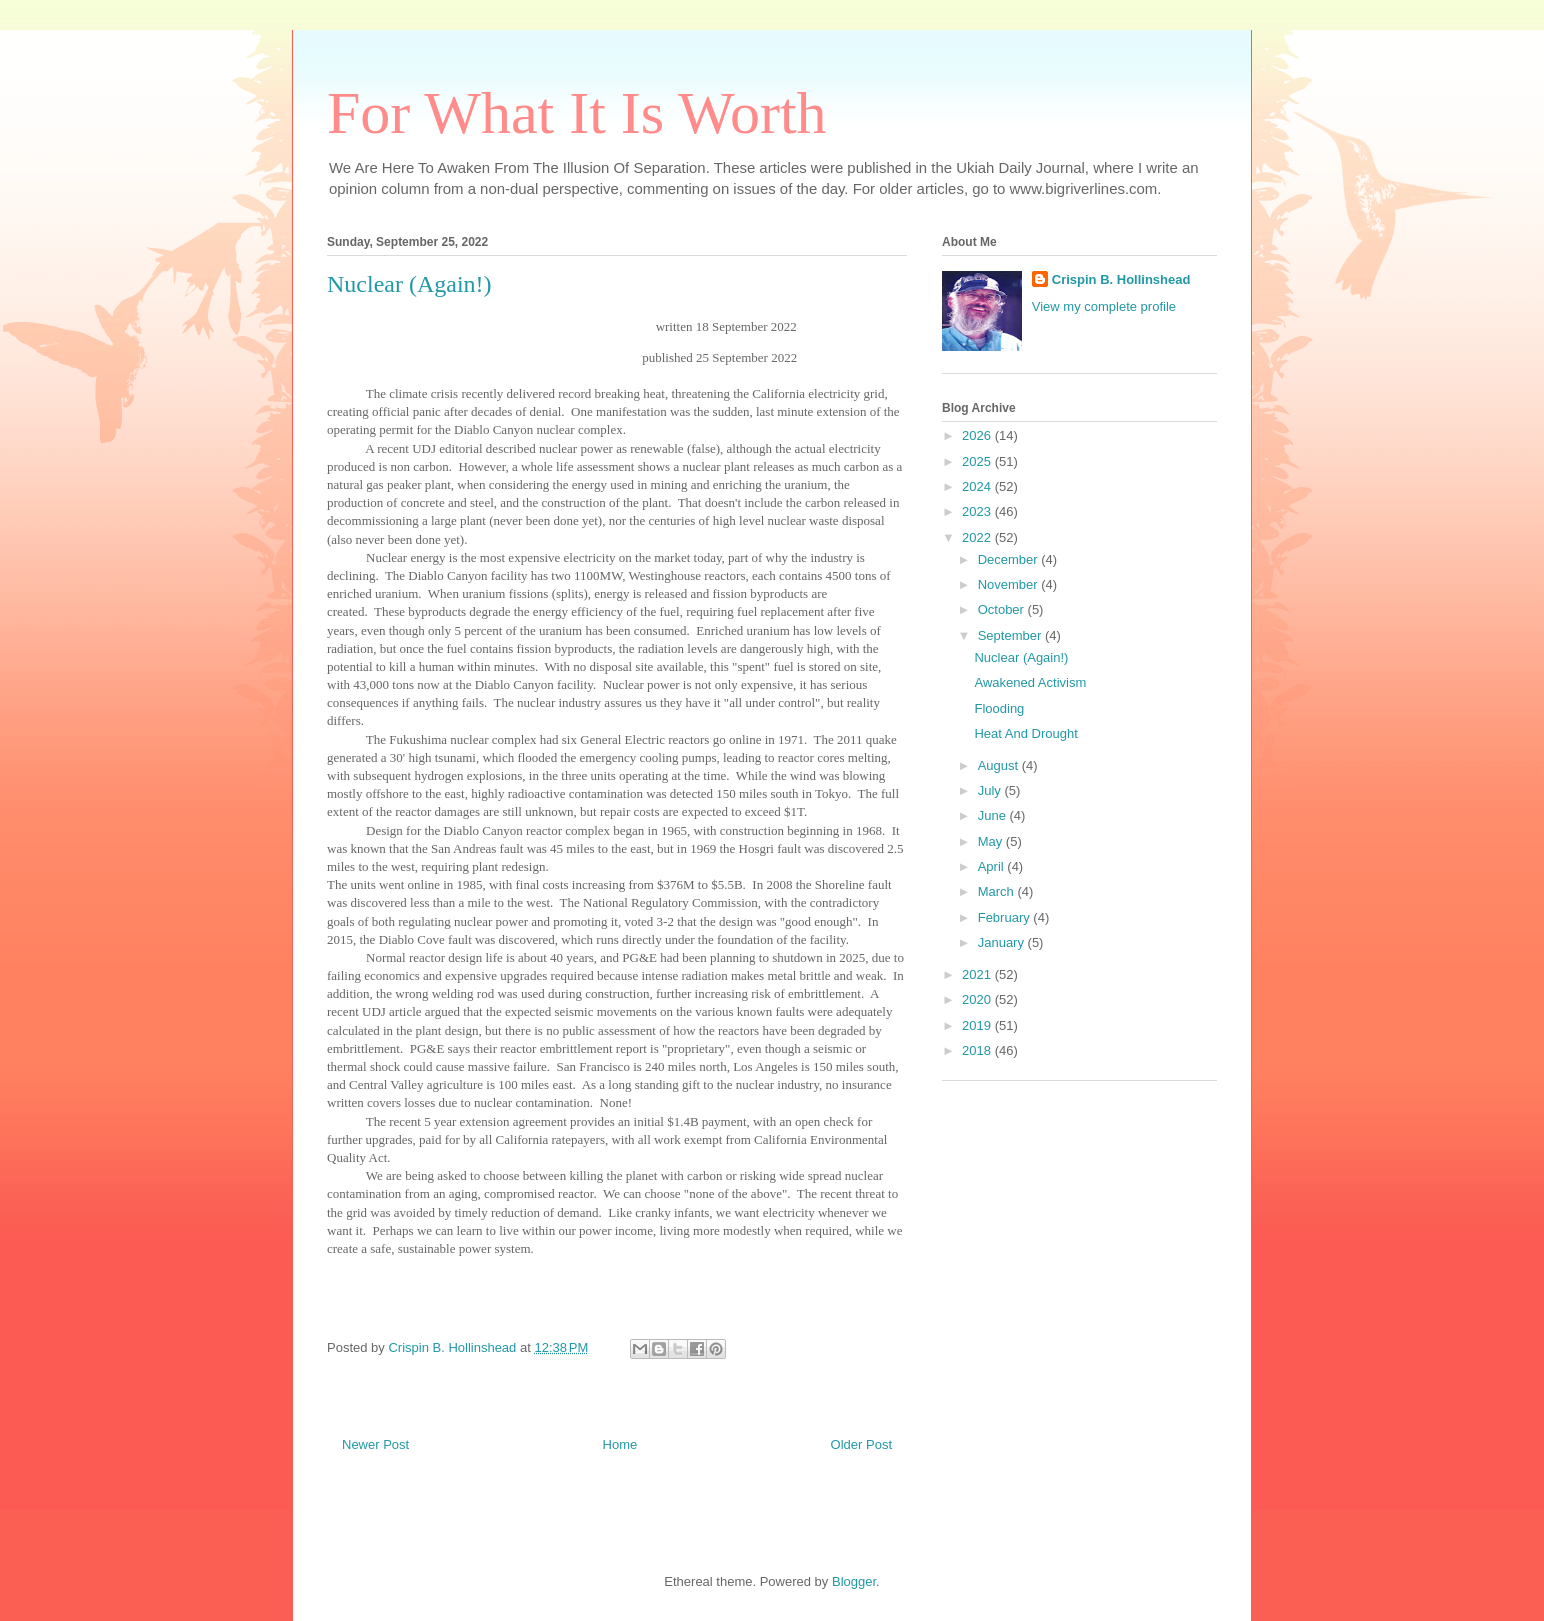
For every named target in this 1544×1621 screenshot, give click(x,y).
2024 (978, 486)
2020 (978, 999)
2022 (978, 537)
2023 (978, 511)
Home (620, 1444)
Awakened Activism (1030, 682)
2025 (978, 461)
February (1006, 917)
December (1010, 559)
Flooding (999, 708)
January (1003, 942)
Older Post (861, 1444)
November (1010, 584)
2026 (978, 435)
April (993, 866)
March (998, 891)
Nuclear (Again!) (1021, 657)
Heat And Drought (1025, 733)
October (1003, 609)
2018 (978, 1050)
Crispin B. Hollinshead (1121, 279)
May (992, 841)
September (1011, 635)
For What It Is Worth (577, 113)
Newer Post (375, 1444)
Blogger (854, 1581)
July (991, 790)
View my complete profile (1104, 306)
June (994, 815)
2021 (978, 974)
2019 (978, 1025)
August (1000, 765)
